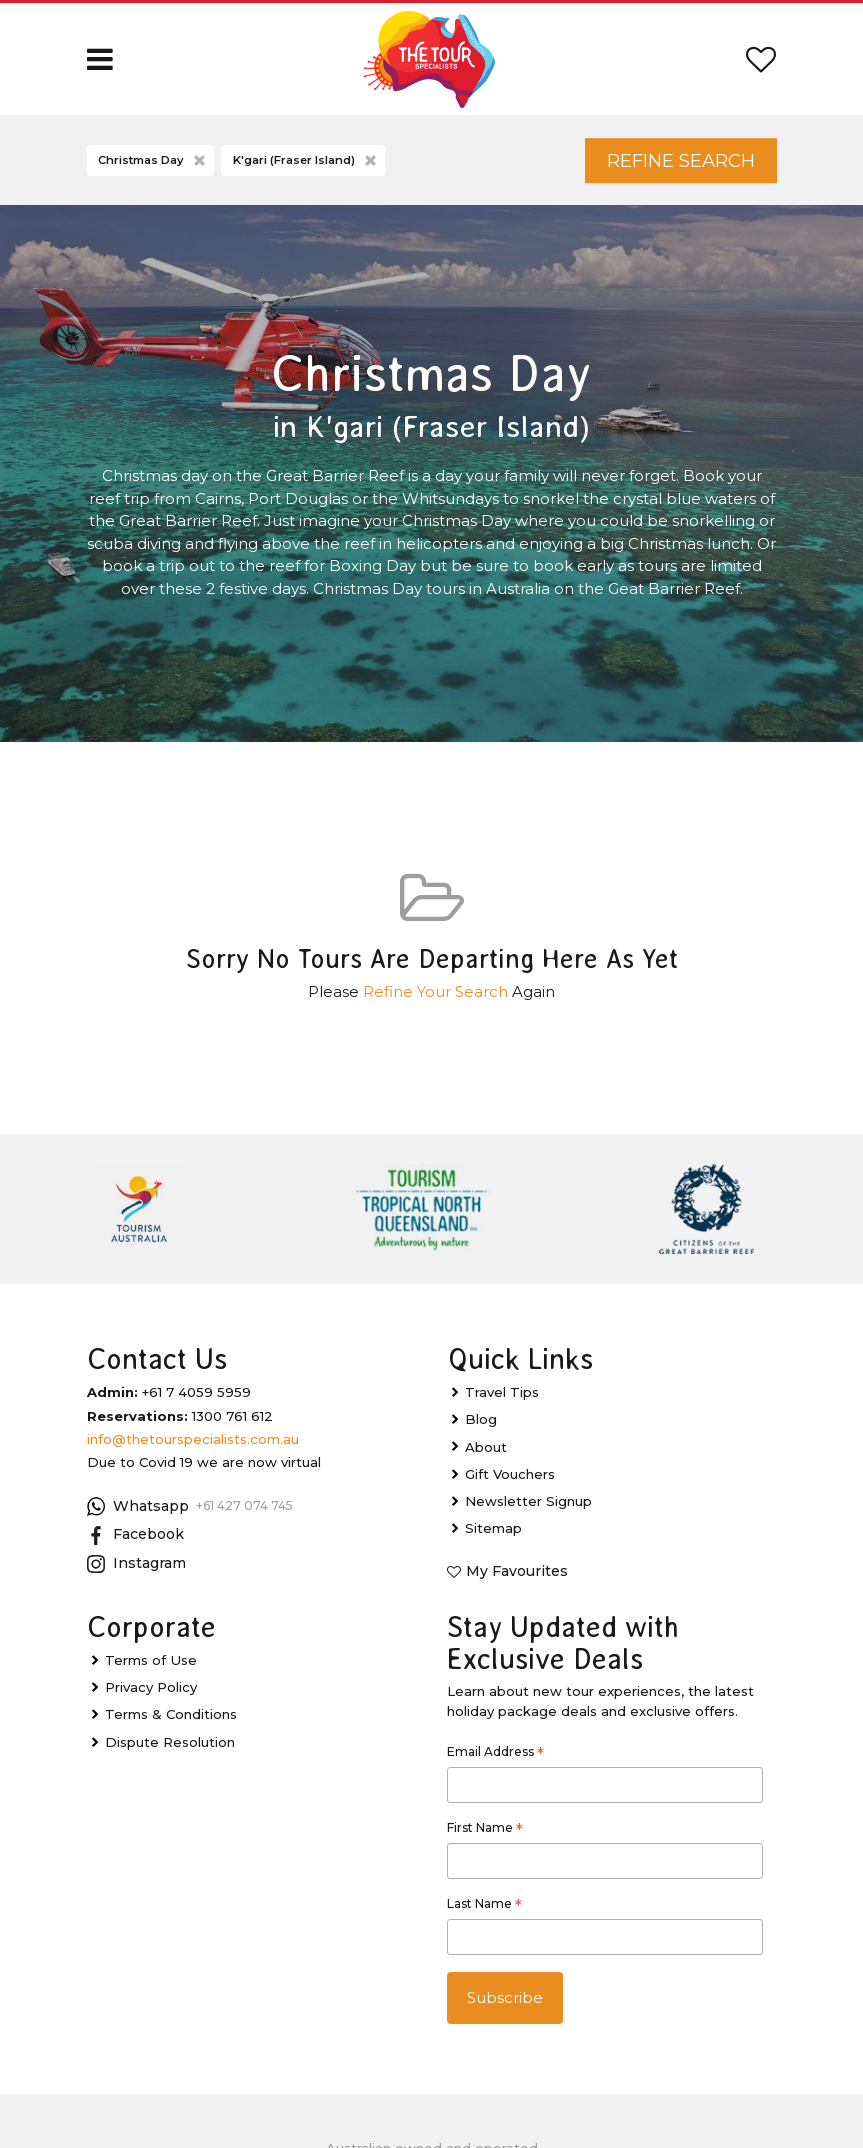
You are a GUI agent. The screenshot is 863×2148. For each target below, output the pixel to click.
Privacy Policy (151, 1688)
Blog (481, 1420)
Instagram (136, 1565)
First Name (485, 1831)
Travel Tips (502, 1393)
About (486, 1448)
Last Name (484, 1907)
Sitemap (493, 1529)
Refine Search (679, 160)
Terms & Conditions (171, 1715)
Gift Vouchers (510, 1475)
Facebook (135, 1536)
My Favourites (517, 1572)
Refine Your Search (435, 992)
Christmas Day (153, 161)
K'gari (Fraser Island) (306, 161)
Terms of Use (151, 1661)
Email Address (495, 1755)
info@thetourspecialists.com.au (193, 1440)
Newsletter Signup (528, 1502)
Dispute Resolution (170, 1743)
